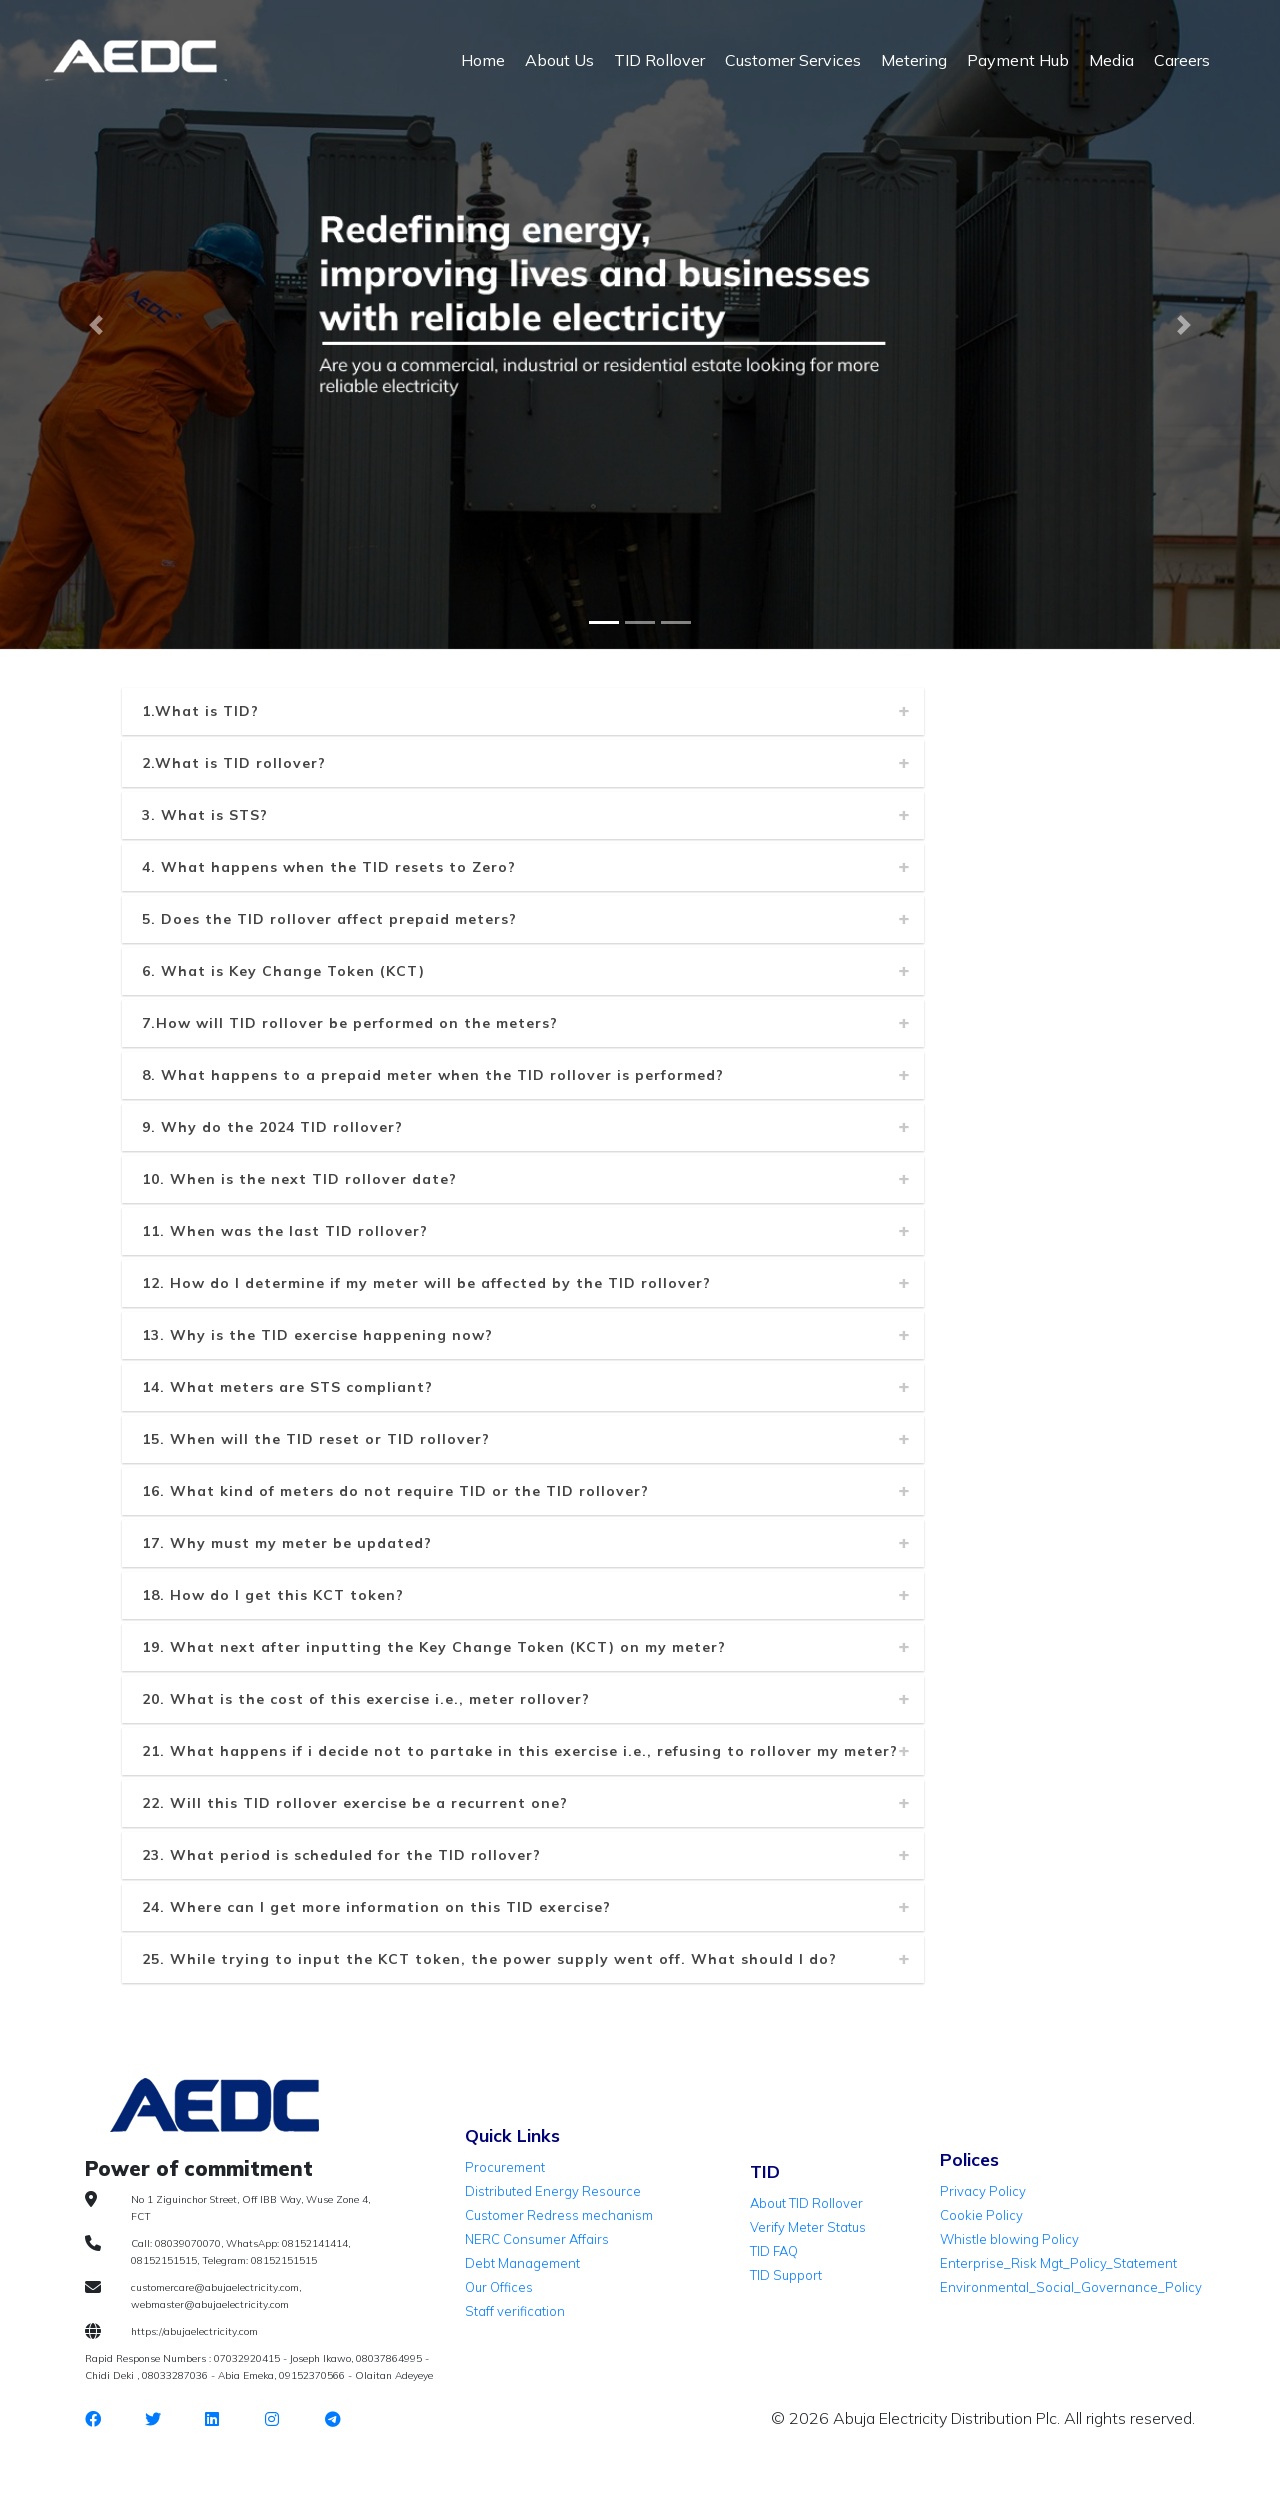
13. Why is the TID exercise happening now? (317, 1335)
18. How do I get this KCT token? (273, 1595)
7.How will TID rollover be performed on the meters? (350, 1023)
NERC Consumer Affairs (537, 2239)
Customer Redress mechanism (559, 2215)
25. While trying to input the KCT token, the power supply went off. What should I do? (489, 1959)
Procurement (505, 2167)
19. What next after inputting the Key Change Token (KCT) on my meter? (434, 1647)
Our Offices (499, 2287)
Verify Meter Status (808, 2227)
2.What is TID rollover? (234, 763)
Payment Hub (1018, 60)
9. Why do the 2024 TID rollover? (272, 1127)
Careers (1182, 60)
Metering (914, 60)
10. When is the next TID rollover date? (299, 1179)
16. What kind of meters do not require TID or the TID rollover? (395, 1491)
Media (1111, 60)
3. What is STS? (205, 815)
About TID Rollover (806, 2203)
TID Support (786, 2275)
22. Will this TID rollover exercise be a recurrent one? (355, 1803)
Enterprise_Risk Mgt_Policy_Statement (1058, 2263)
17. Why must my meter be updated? (287, 1543)
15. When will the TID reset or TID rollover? (316, 1439)
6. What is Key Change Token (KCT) (283, 971)
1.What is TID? (200, 711)
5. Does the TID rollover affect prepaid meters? (329, 919)
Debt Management (522, 2263)
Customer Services (793, 60)
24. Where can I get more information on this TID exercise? (376, 1907)
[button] (96, 325)
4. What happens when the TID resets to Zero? (329, 867)
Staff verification (515, 2311)
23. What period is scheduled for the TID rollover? (341, 1855)
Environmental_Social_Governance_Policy (1071, 2287)
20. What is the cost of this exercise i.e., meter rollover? (366, 1699)
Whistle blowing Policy (1009, 2239)
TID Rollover (659, 60)
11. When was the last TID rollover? (285, 1231)
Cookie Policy (981, 2215)
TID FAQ (774, 2251)
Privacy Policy (983, 2191)
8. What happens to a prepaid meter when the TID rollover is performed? (433, 1075)
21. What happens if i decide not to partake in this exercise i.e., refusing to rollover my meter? (520, 1751)
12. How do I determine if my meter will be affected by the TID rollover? (426, 1283)
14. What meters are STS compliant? (287, 1387)
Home (483, 60)
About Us (559, 60)
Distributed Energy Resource (553, 2191)
